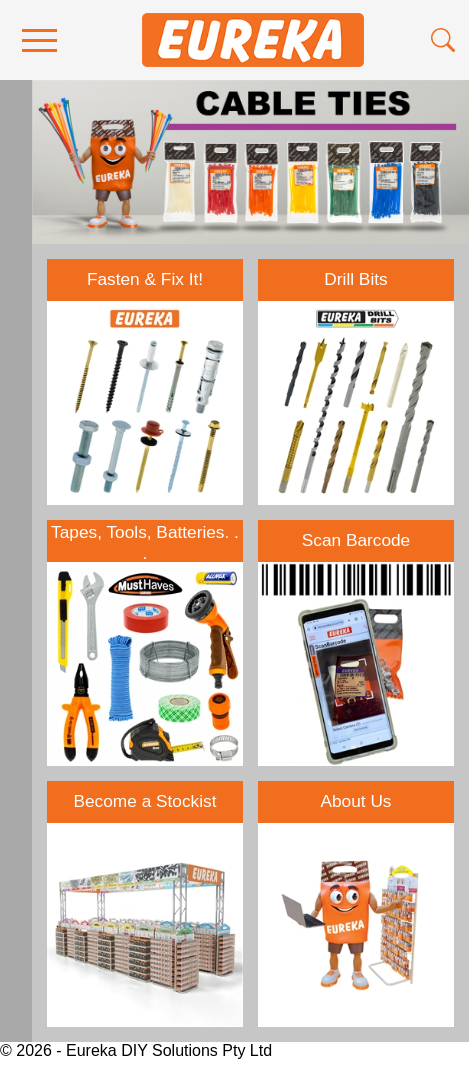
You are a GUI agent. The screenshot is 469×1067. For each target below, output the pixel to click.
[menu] (39, 40)
